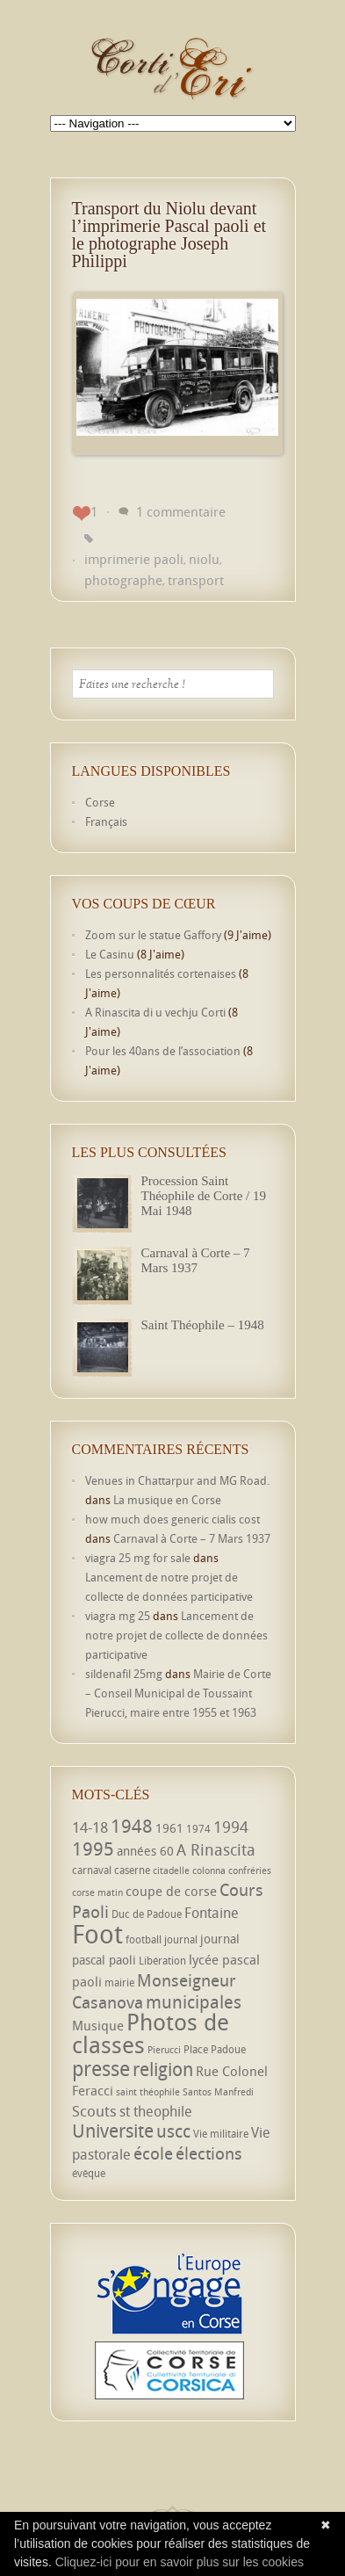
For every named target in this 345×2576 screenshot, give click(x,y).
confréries (249, 1870)
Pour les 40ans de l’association (163, 1051)
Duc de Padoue (146, 1914)
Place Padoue (214, 2049)
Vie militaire (220, 2133)
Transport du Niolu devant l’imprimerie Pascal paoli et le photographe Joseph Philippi (169, 235)
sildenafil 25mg (123, 1674)
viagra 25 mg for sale (137, 1558)
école (153, 2153)
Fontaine (211, 1912)
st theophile (155, 2111)
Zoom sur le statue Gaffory (153, 935)
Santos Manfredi (218, 2092)
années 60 (145, 1850)
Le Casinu (109, 954)
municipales (193, 2002)
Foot (97, 1933)
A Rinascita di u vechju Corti (155, 1012)
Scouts (94, 2111)
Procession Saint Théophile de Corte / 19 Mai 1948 (203, 1196)
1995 (93, 1848)
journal (181, 1939)
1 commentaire (181, 511)
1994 (230, 1826)
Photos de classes (150, 2033)
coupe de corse (171, 1890)
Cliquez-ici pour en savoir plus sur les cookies (179, 2562)
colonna (209, 1870)
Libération (162, 1960)
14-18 (90, 1827)
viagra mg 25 (117, 1616)
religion (163, 2069)
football (144, 1939)
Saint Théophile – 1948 (202, 1325)
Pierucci (164, 2050)
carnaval (91, 1870)
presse (101, 2068)
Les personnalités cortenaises (160, 973)
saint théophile (148, 2092)
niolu (204, 559)
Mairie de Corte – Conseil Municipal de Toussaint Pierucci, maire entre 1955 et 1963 (178, 1693)
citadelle (171, 1870)
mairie (119, 1982)
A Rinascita (215, 1849)
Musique (98, 2025)
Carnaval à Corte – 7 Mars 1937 (195, 1260)
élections (209, 2153)
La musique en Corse (167, 1500)
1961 (169, 1828)
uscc (173, 2131)
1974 (198, 1828)
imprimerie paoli (133, 559)
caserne (132, 1870)
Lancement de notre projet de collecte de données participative (176, 1635)
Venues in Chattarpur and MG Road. (177, 1480)
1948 (132, 1825)
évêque (88, 2173)
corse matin (97, 1892)
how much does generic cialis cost (172, 1519)
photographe (123, 580)
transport (196, 580)
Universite (113, 2130)
